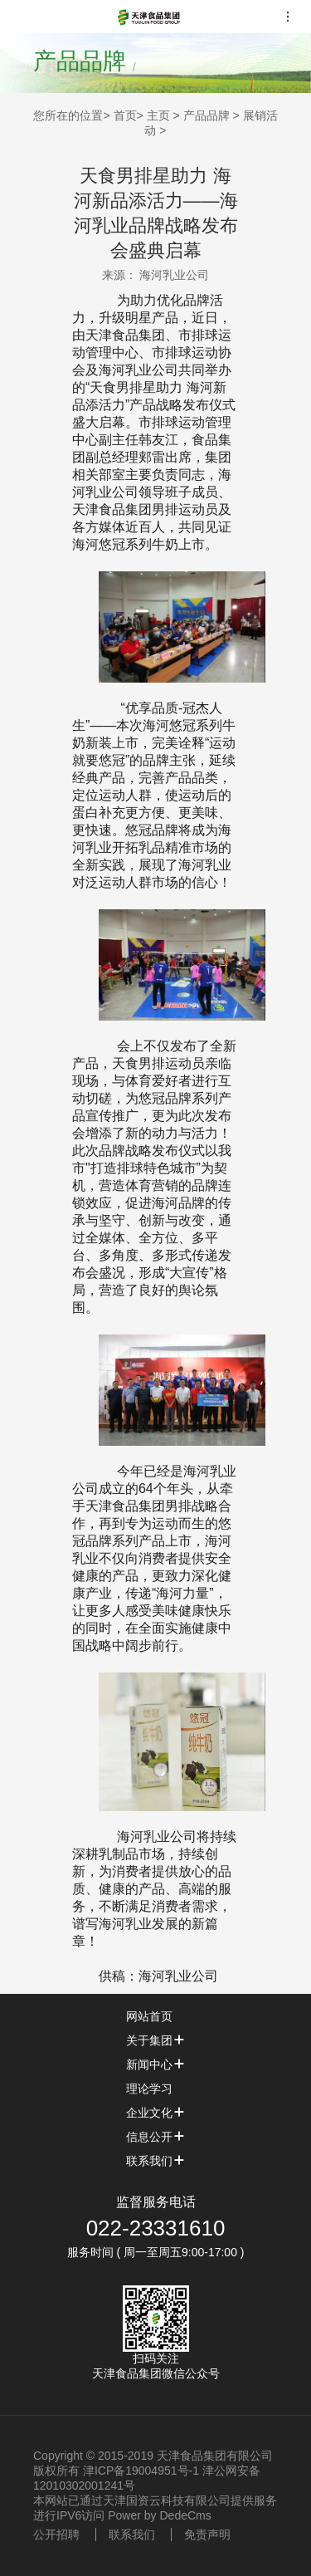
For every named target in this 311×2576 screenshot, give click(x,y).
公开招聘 (56, 2534)
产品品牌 (206, 115)
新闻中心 (156, 2064)
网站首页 (156, 2016)
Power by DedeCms (159, 2515)
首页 (125, 115)
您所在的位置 (68, 115)
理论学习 (156, 2088)
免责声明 (207, 2534)
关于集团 (156, 2040)
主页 (158, 115)
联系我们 (156, 2160)
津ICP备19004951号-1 (141, 2470)
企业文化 (156, 2112)
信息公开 (156, 2136)
